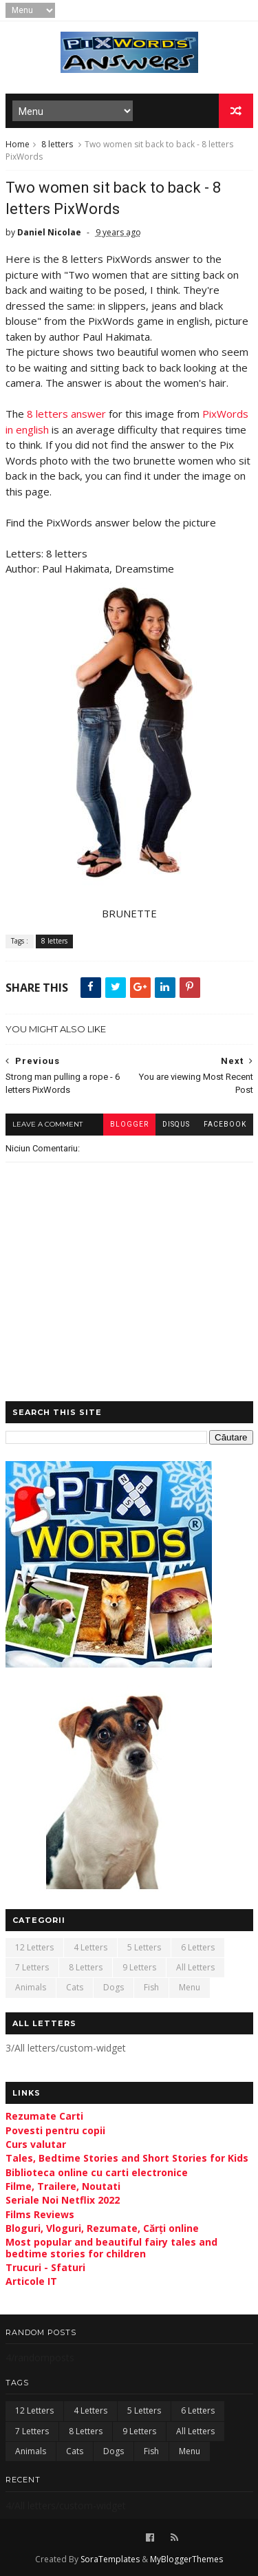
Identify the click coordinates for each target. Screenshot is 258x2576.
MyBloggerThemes (186, 2559)
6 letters (198, 1947)
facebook (225, 1124)
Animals (30, 1987)
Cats (74, 1987)
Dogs (113, 1987)
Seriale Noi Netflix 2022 (63, 2199)
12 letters (34, 1947)
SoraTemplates (110, 2559)
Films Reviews (40, 2214)
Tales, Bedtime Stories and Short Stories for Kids (127, 2157)
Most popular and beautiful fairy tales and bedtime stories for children (111, 2247)
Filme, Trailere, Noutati (63, 2186)
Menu (189, 1987)
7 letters (32, 1967)
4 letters (90, 1947)
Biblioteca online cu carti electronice (97, 2172)
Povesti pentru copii (55, 2130)
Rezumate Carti (44, 2115)
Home (18, 144)
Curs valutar (36, 2144)
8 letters (57, 144)
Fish (151, 1987)
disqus (176, 1124)
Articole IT (31, 2281)
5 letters (144, 1947)
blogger (129, 1124)
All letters (195, 1967)
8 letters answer (66, 414)
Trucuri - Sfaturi (45, 2267)
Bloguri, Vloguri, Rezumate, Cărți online (102, 2228)
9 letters (139, 1967)
